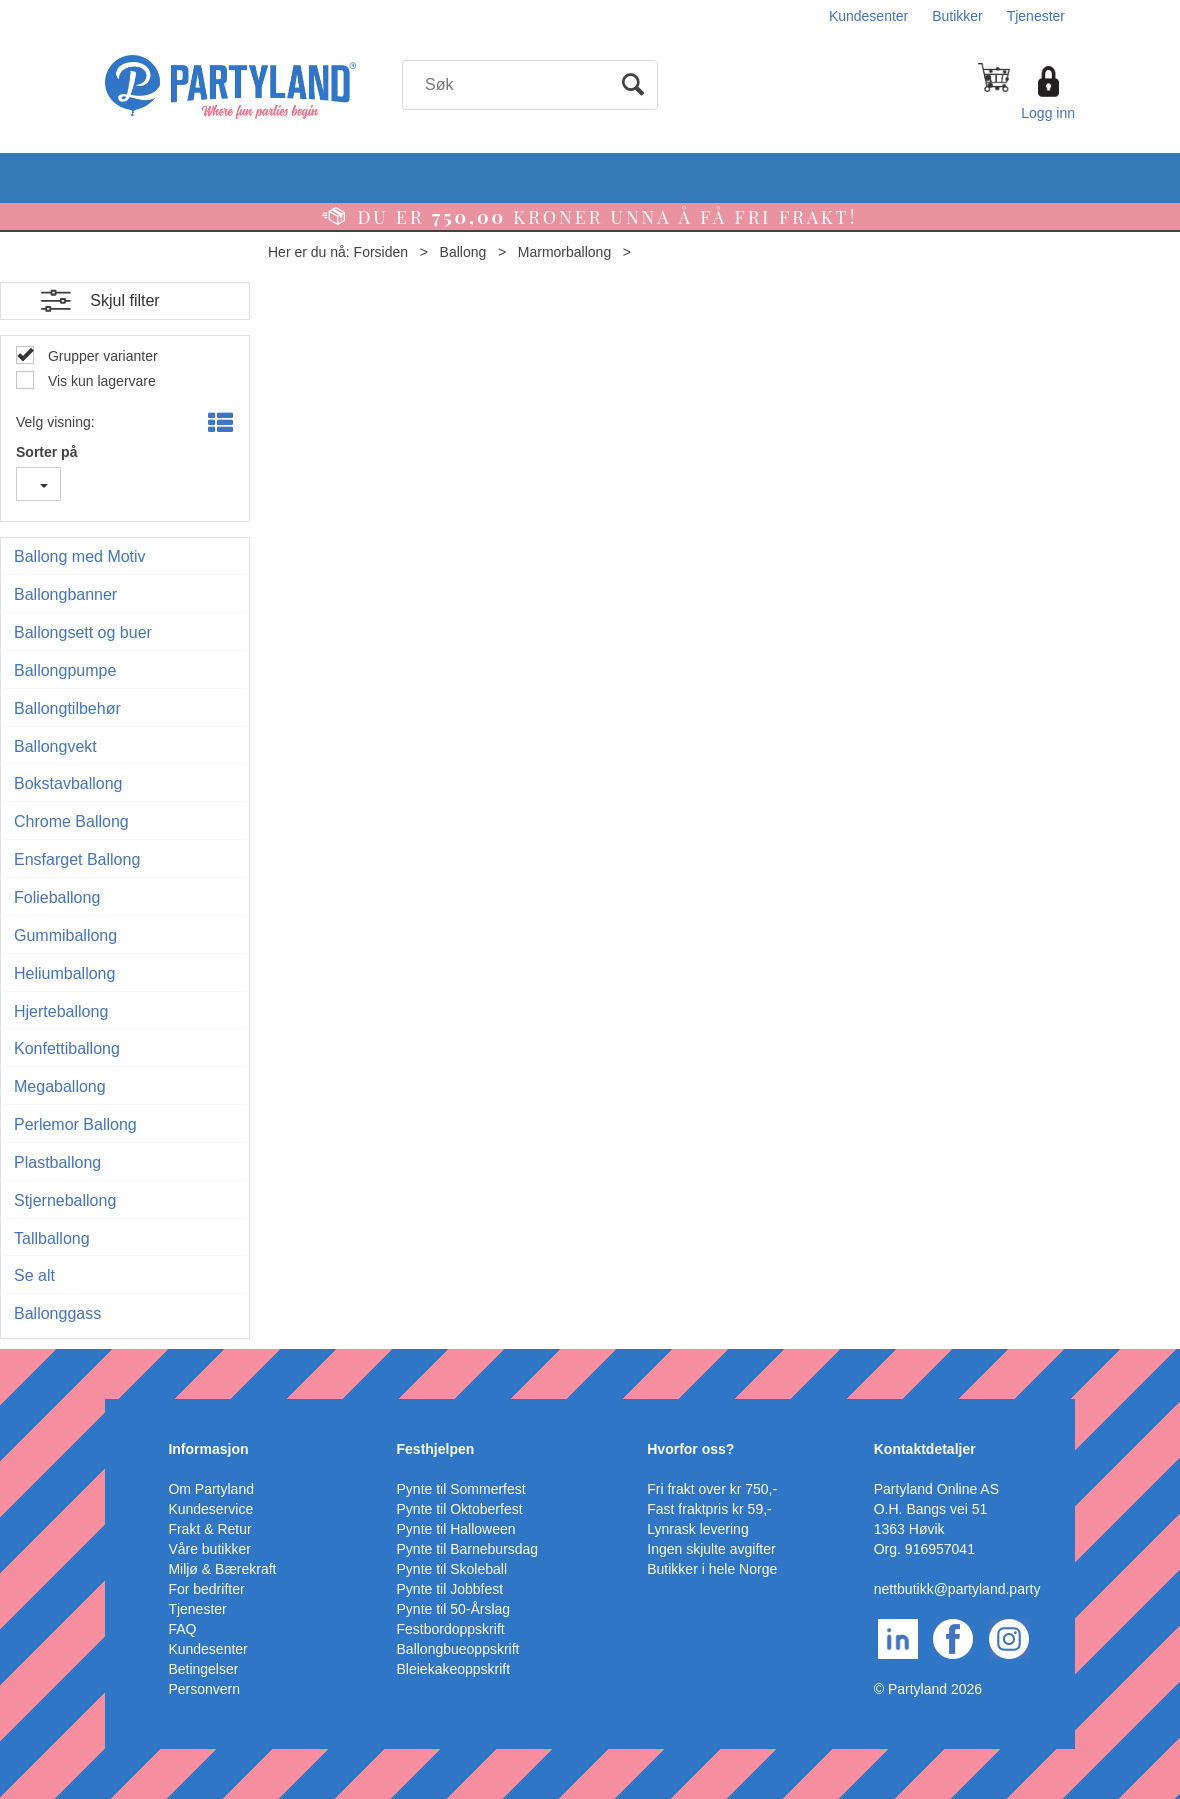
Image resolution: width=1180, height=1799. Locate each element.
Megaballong (60, 1086)
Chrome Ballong (71, 821)
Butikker (957, 16)
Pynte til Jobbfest (450, 1589)
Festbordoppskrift (451, 1629)
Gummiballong (65, 935)
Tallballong (52, 1238)
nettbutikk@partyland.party (957, 1589)
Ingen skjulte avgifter (711, 1549)
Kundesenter (868, 16)
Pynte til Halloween (456, 1529)
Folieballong (57, 897)
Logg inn (1048, 113)
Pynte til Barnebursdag (468, 1549)
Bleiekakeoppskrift (454, 1669)
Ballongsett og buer (83, 632)
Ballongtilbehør (67, 708)
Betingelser (203, 1669)
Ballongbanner (65, 594)
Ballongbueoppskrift (458, 1649)
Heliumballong (64, 973)
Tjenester (1036, 16)
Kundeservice (210, 1509)
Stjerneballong (65, 1200)
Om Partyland (211, 1489)
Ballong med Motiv (80, 556)
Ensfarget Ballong (77, 859)
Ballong (463, 252)
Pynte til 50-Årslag (454, 1609)
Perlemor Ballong (75, 1124)
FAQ (182, 1629)
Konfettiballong (67, 1048)
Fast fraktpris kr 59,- (709, 1509)
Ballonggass (57, 1313)
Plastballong (57, 1162)
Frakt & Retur (209, 1529)
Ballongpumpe (65, 670)
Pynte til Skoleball (452, 1569)
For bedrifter (206, 1589)
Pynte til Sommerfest (461, 1489)
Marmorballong (564, 252)
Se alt (34, 1275)
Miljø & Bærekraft (222, 1569)
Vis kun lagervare (100, 381)
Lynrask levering (697, 1529)
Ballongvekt (55, 746)
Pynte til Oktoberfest (460, 1509)
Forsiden (381, 252)
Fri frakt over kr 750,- (712, 1489)
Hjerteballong (61, 1011)
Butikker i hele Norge (712, 1569)
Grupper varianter (101, 356)
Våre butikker (209, 1549)
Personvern (204, 1689)
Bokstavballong (68, 783)
